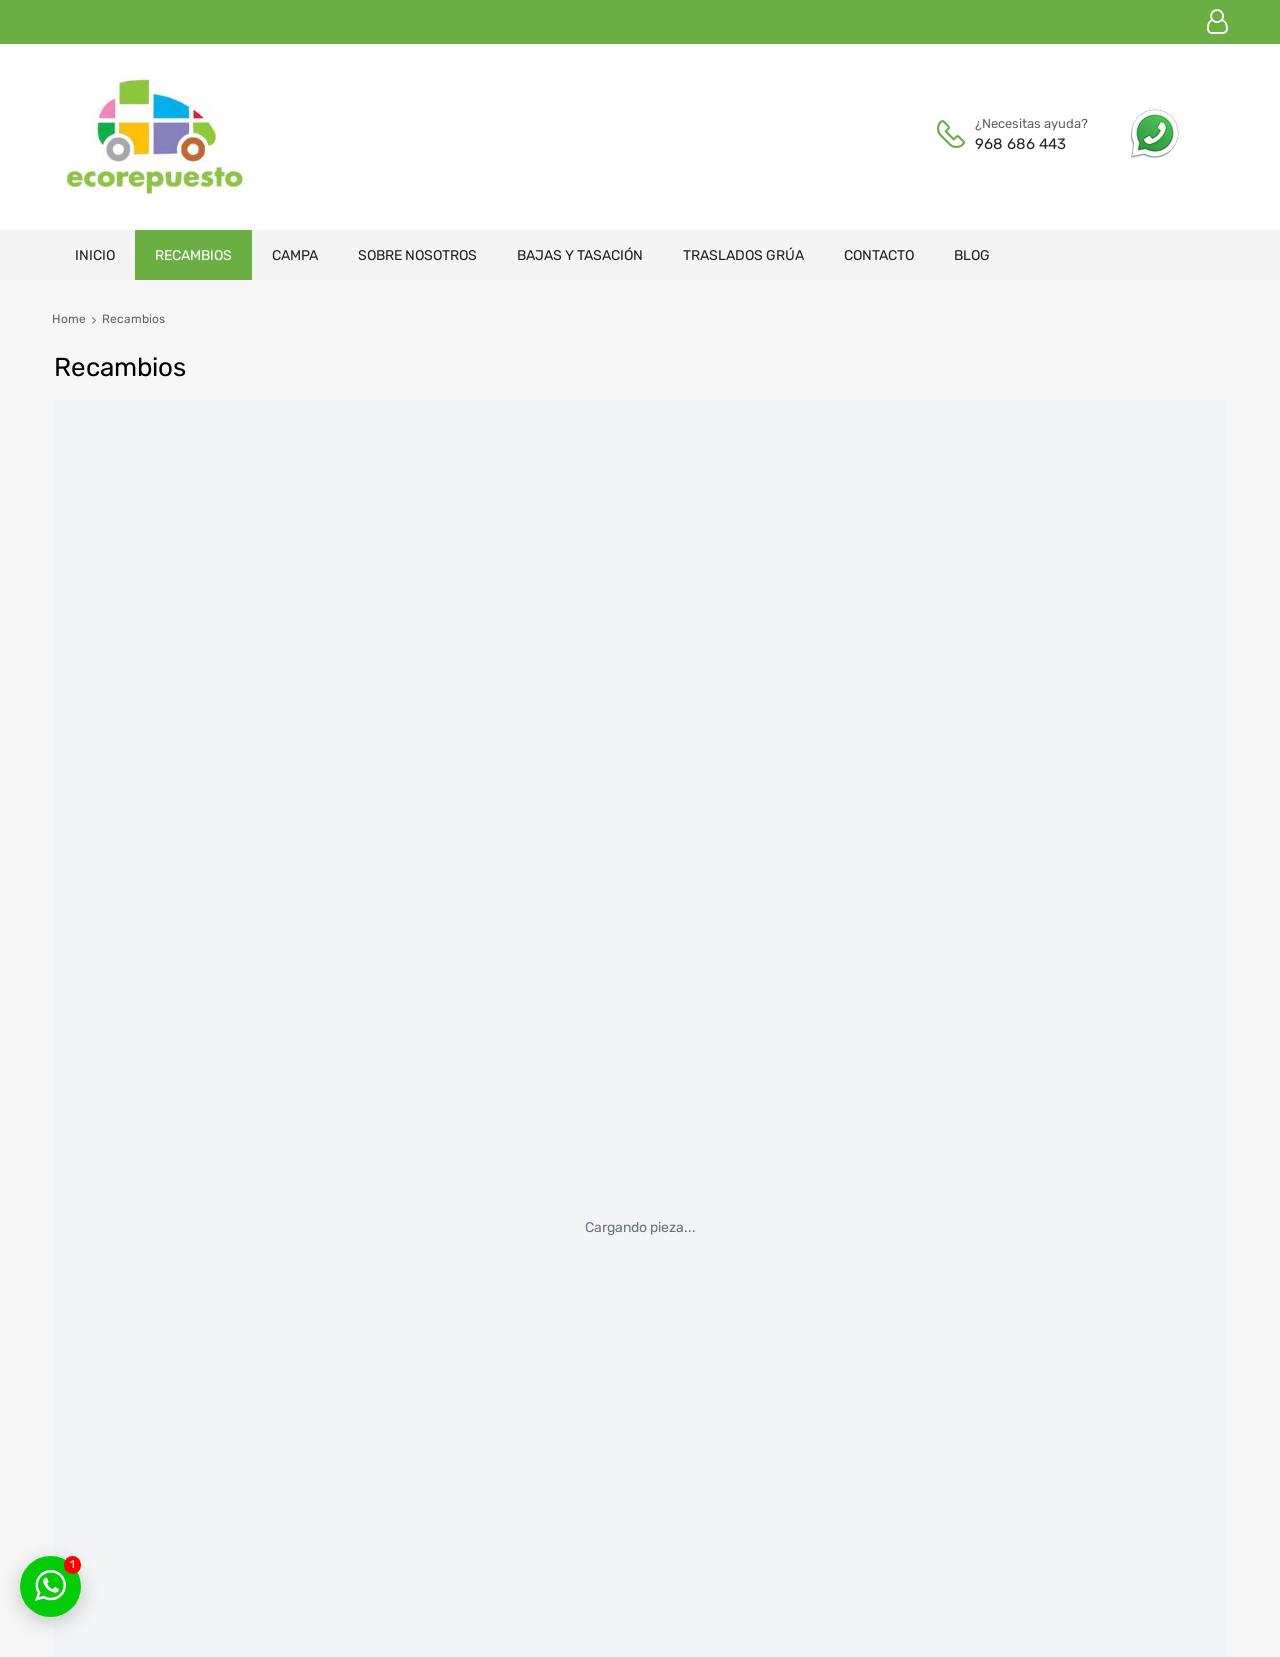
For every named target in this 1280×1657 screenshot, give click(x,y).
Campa (295, 255)
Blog (972, 255)
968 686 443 (1020, 144)
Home (69, 319)
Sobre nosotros (417, 255)
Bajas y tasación (580, 255)
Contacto (879, 255)
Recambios (193, 255)
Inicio (95, 255)
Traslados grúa (743, 255)
